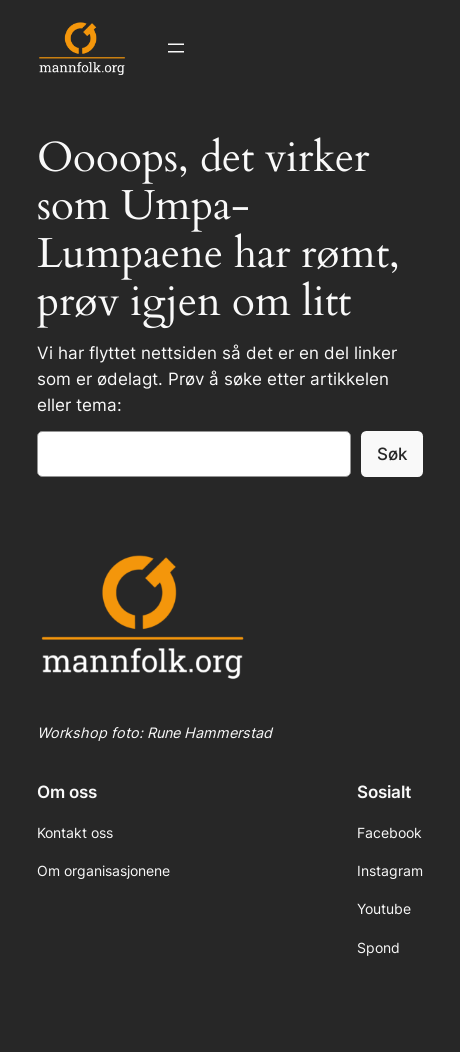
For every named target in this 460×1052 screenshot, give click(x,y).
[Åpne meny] (176, 48)
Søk (392, 454)
